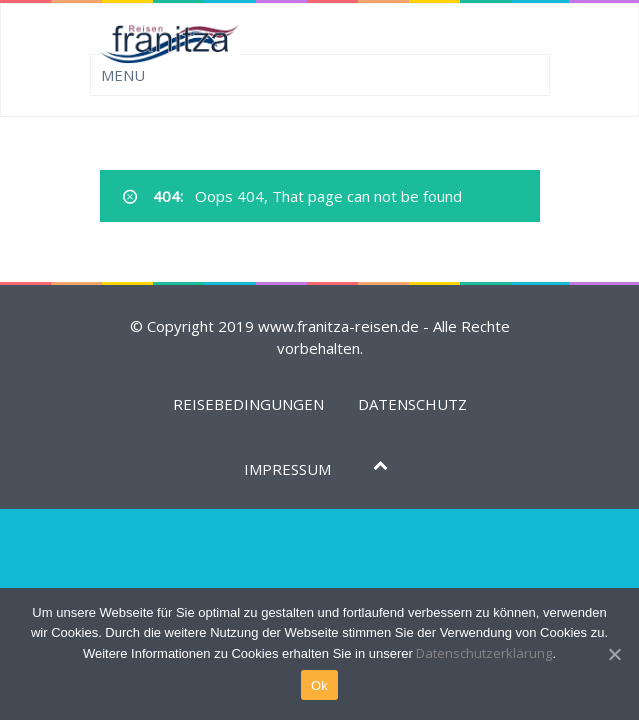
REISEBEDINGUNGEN (248, 404)
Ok (319, 685)
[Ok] (614, 654)
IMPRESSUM (287, 469)
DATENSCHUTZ (412, 404)
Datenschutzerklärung (484, 653)
